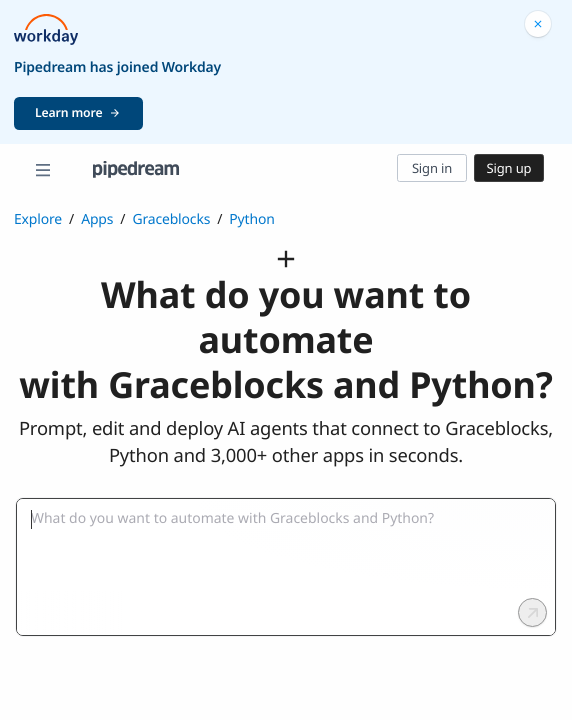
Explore (38, 219)
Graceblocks (171, 219)
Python (251, 219)
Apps (97, 219)
